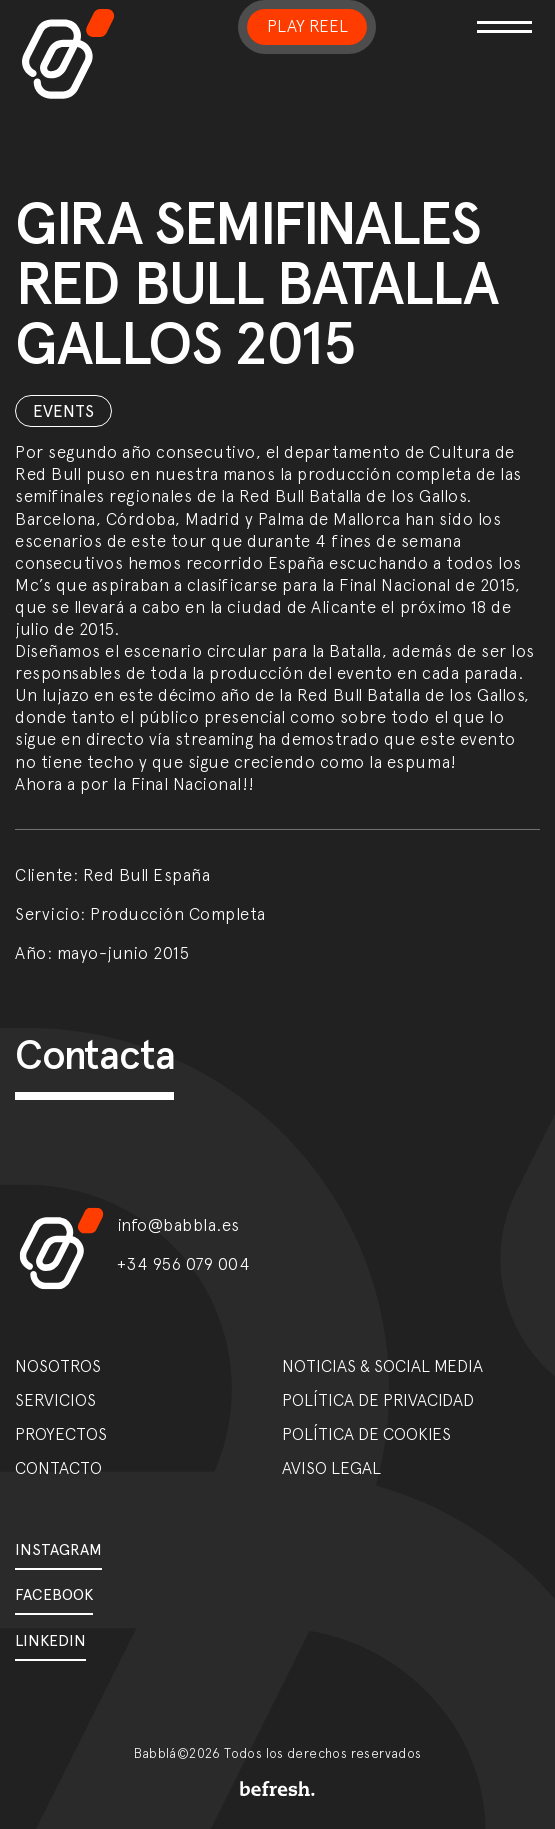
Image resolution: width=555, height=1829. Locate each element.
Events (63, 411)
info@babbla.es (178, 1225)
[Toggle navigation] (500, 14)
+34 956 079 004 (184, 1264)
